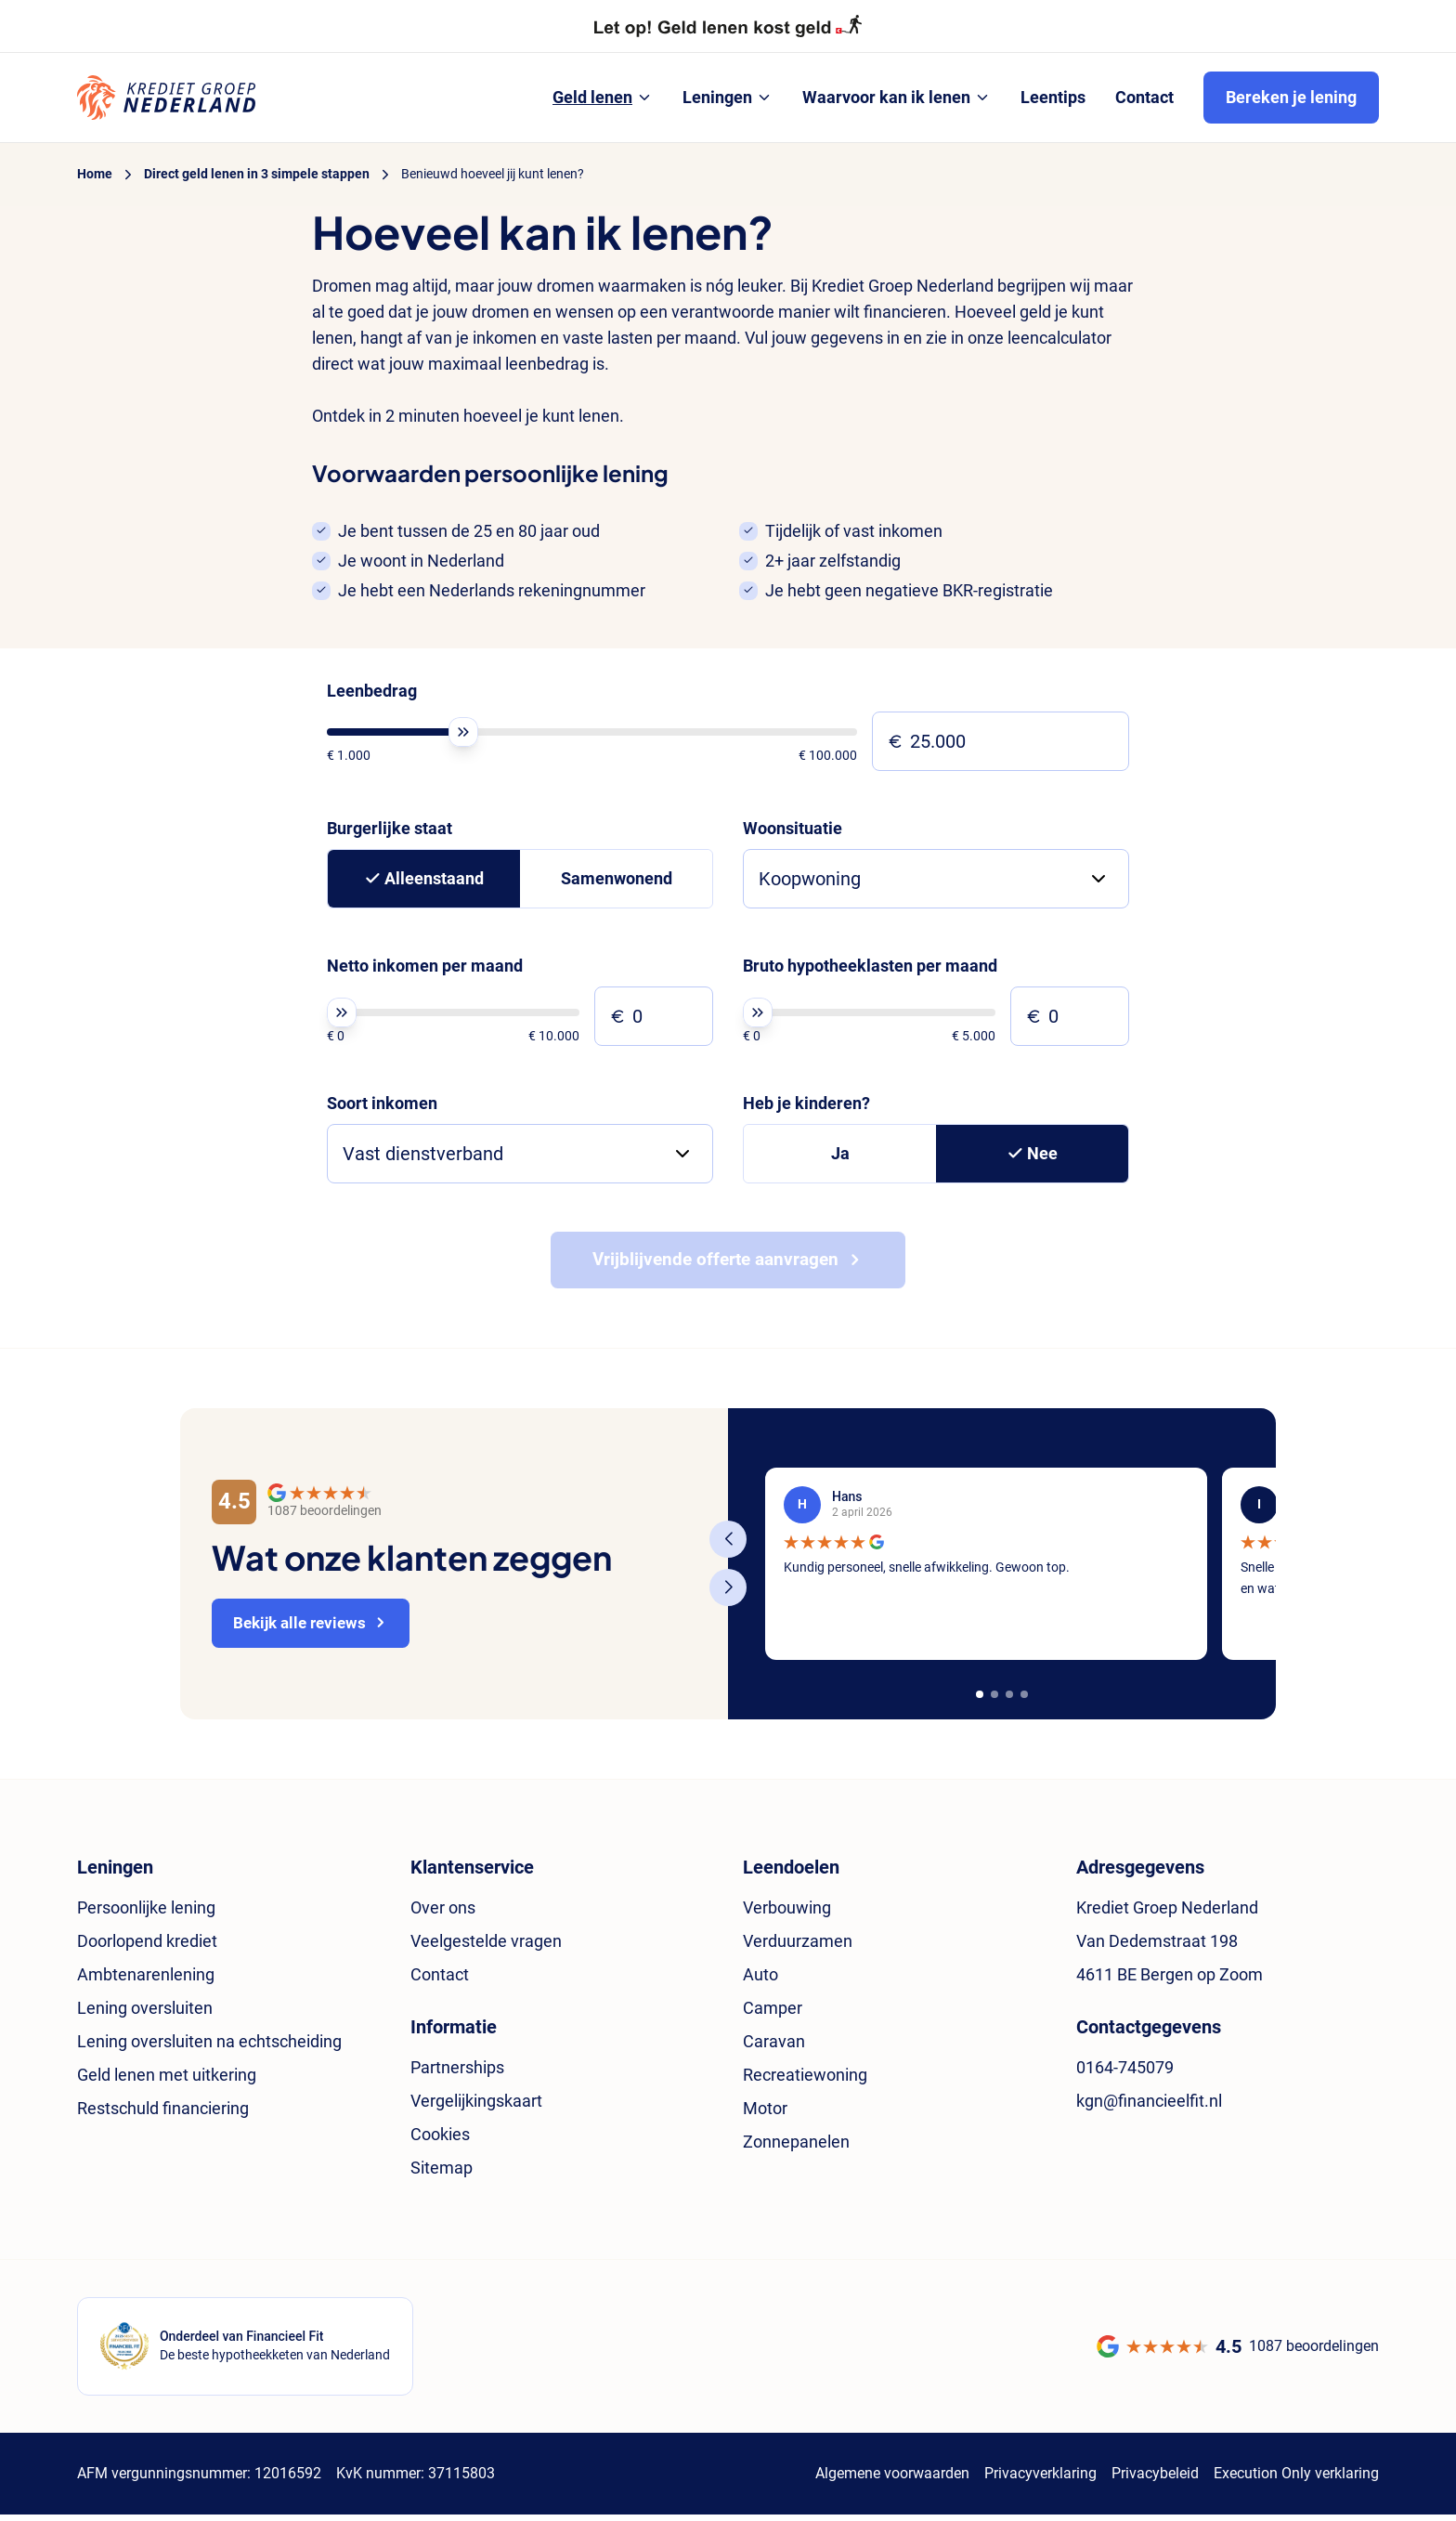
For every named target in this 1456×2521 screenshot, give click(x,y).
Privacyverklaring (1040, 2479)
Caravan (774, 2047)
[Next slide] (728, 1594)
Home (94, 173)
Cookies (440, 2140)
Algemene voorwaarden (892, 2479)
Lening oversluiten (145, 2014)
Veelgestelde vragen (486, 1947)
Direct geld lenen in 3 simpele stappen (257, 173)
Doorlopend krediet (147, 1947)
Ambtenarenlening (145, 1981)
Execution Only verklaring (1296, 2479)
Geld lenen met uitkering (166, 2081)
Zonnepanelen (796, 2148)
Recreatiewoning (805, 2081)
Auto (760, 1981)
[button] (979, 1701)
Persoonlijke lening (146, 1914)
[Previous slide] (728, 1545)
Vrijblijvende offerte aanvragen (715, 1265)
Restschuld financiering (163, 2114)
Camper (772, 2014)
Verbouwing (787, 1914)
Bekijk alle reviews (304, 1629)
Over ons (442, 1914)
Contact (439, 1981)
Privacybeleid (1155, 2479)
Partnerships (457, 2073)
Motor (765, 2114)
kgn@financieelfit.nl (1149, 2107)
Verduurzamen (797, 1947)
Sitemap (441, 2174)
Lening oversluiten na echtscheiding (209, 2047)
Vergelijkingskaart (476, 2107)
